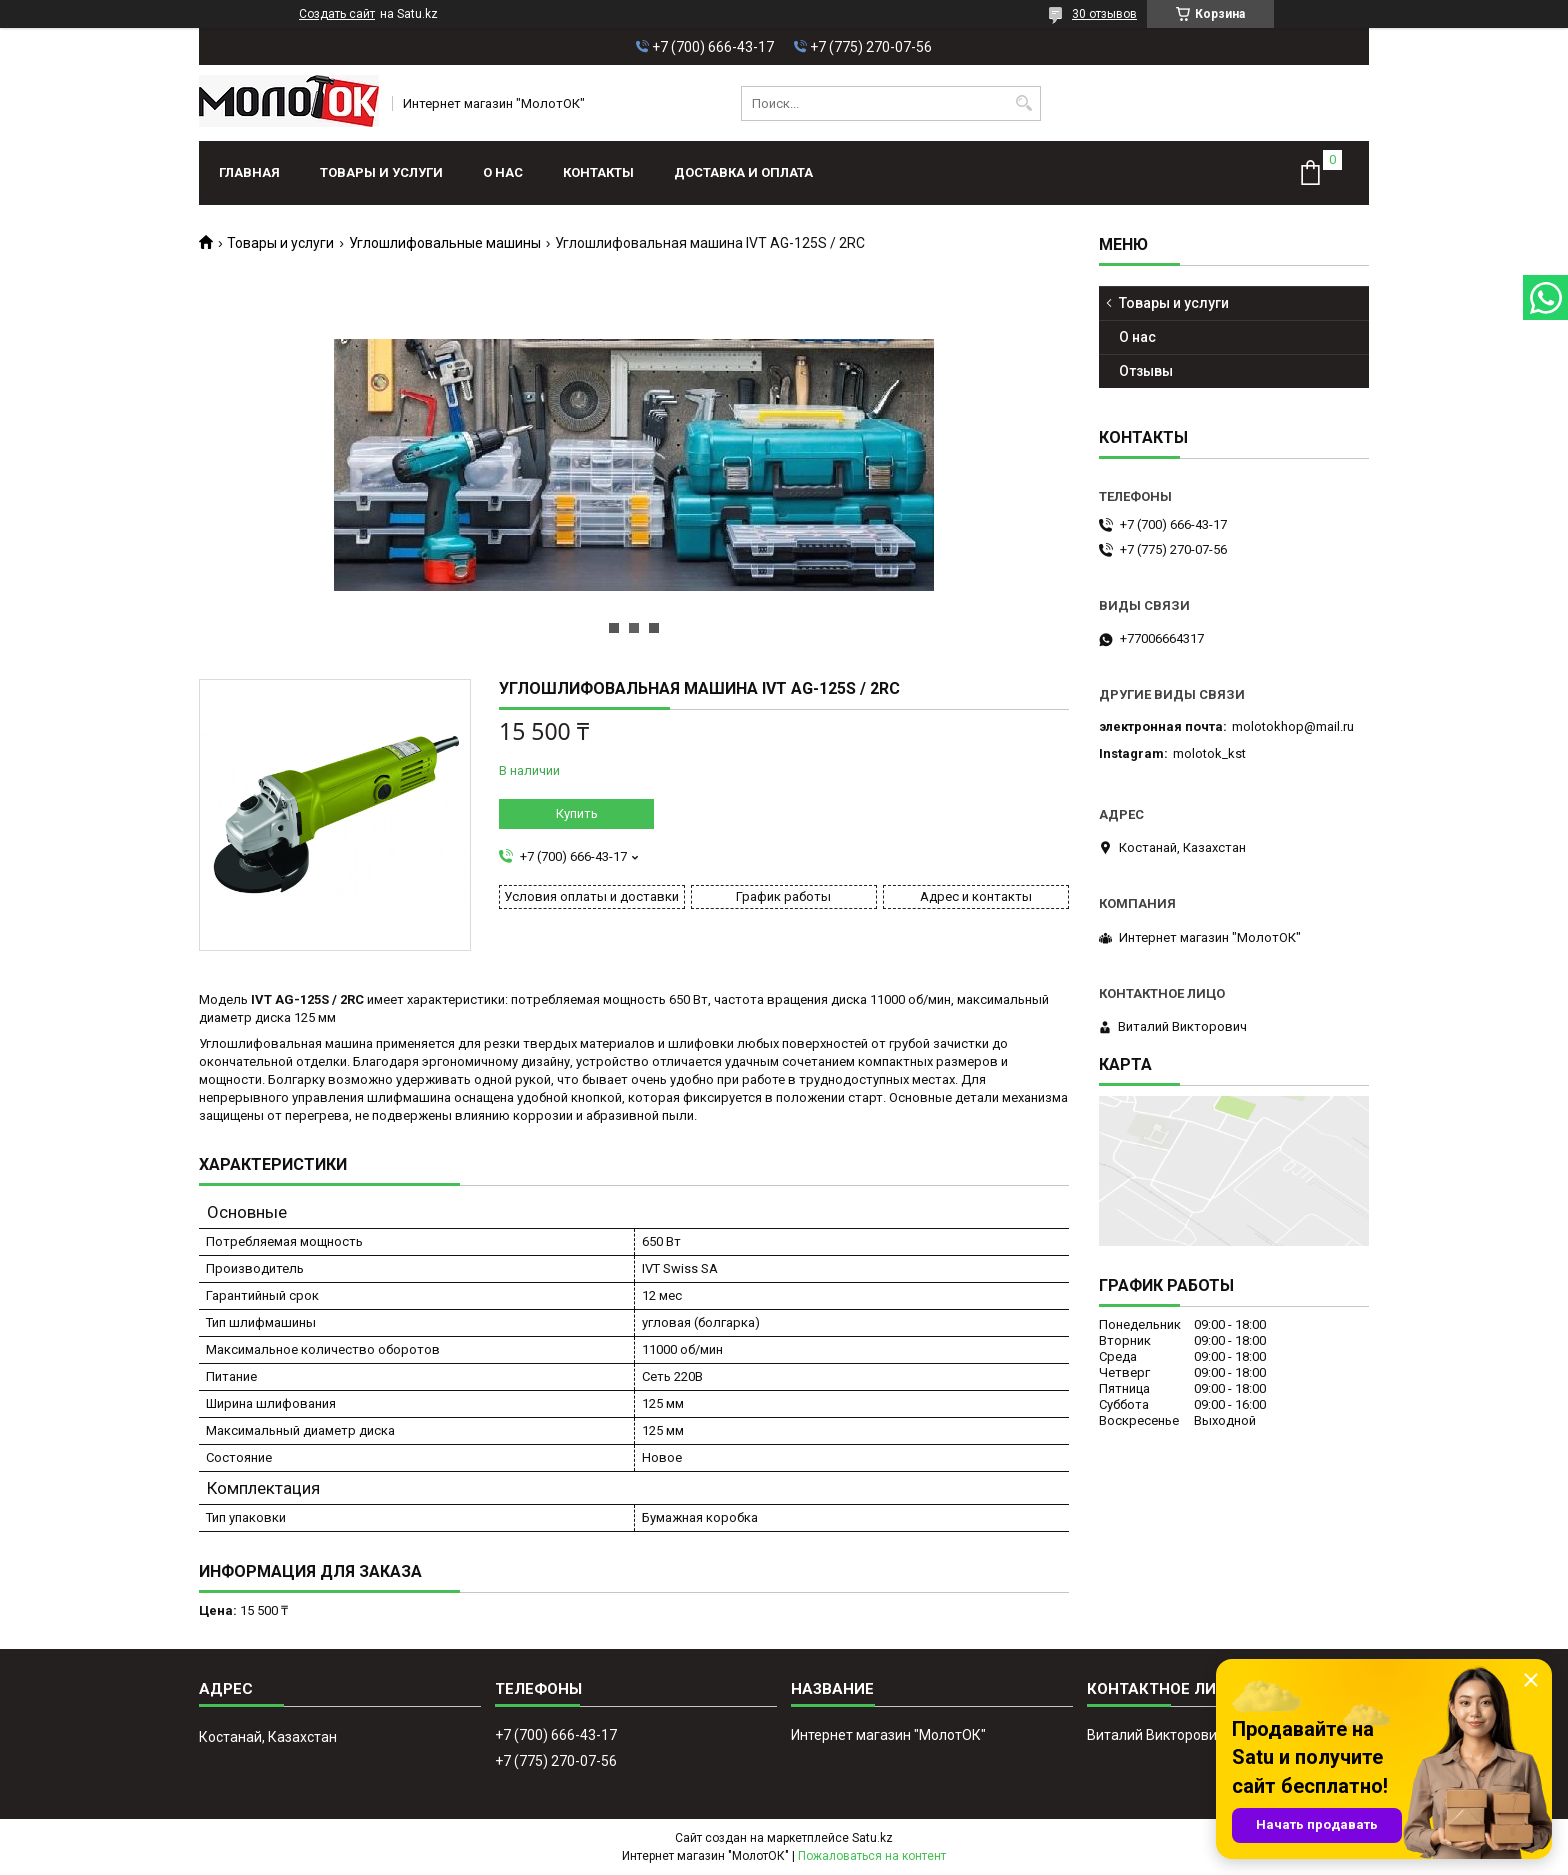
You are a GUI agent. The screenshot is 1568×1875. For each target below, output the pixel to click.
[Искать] (1023, 103)
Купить (577, 813)
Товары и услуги (381, 172)
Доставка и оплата (743, 172)
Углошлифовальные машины (445, 243)
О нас (503, 172)
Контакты (598, 172)
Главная (249, 172)
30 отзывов (1104, 14)
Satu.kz (872, 1838)
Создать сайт (337, 14)
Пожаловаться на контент (872, 1856)
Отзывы (1146, 371)
